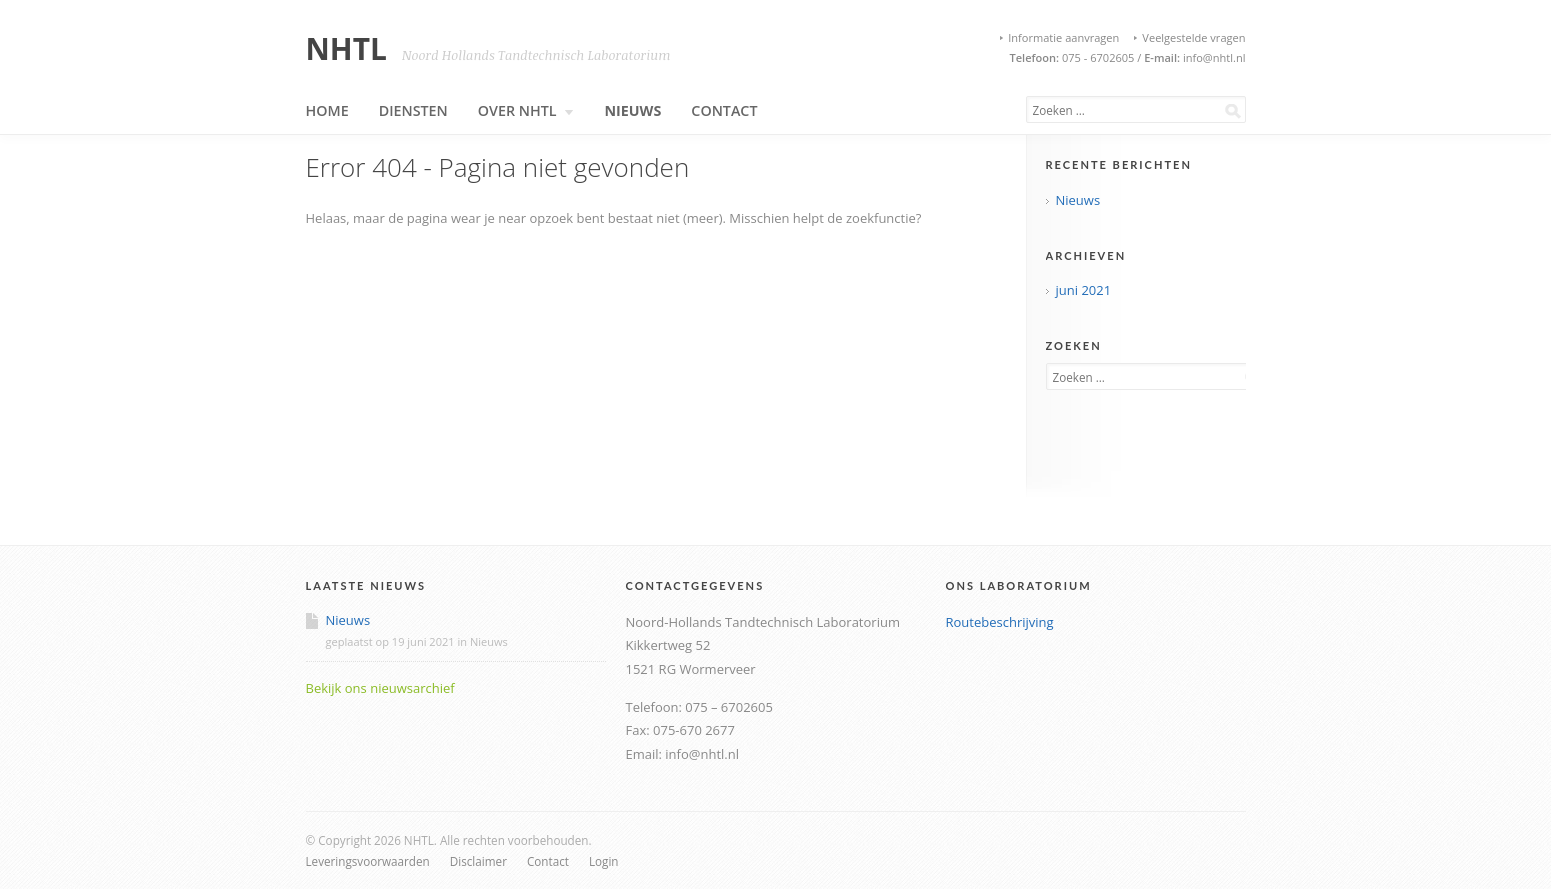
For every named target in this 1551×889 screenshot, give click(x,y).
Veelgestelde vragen (1193, 37)
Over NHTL (526, 111)
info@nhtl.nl (1212, 57)
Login (604, 861)
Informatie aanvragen (1063, 37)
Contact (724, 111)
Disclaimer (478, 861)
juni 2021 (1084, 290)
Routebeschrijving (1000, 622)
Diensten (413, 111)
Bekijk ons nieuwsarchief (380, 688)
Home (327, 111)
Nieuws (632, 111)
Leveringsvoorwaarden (368, 861)
